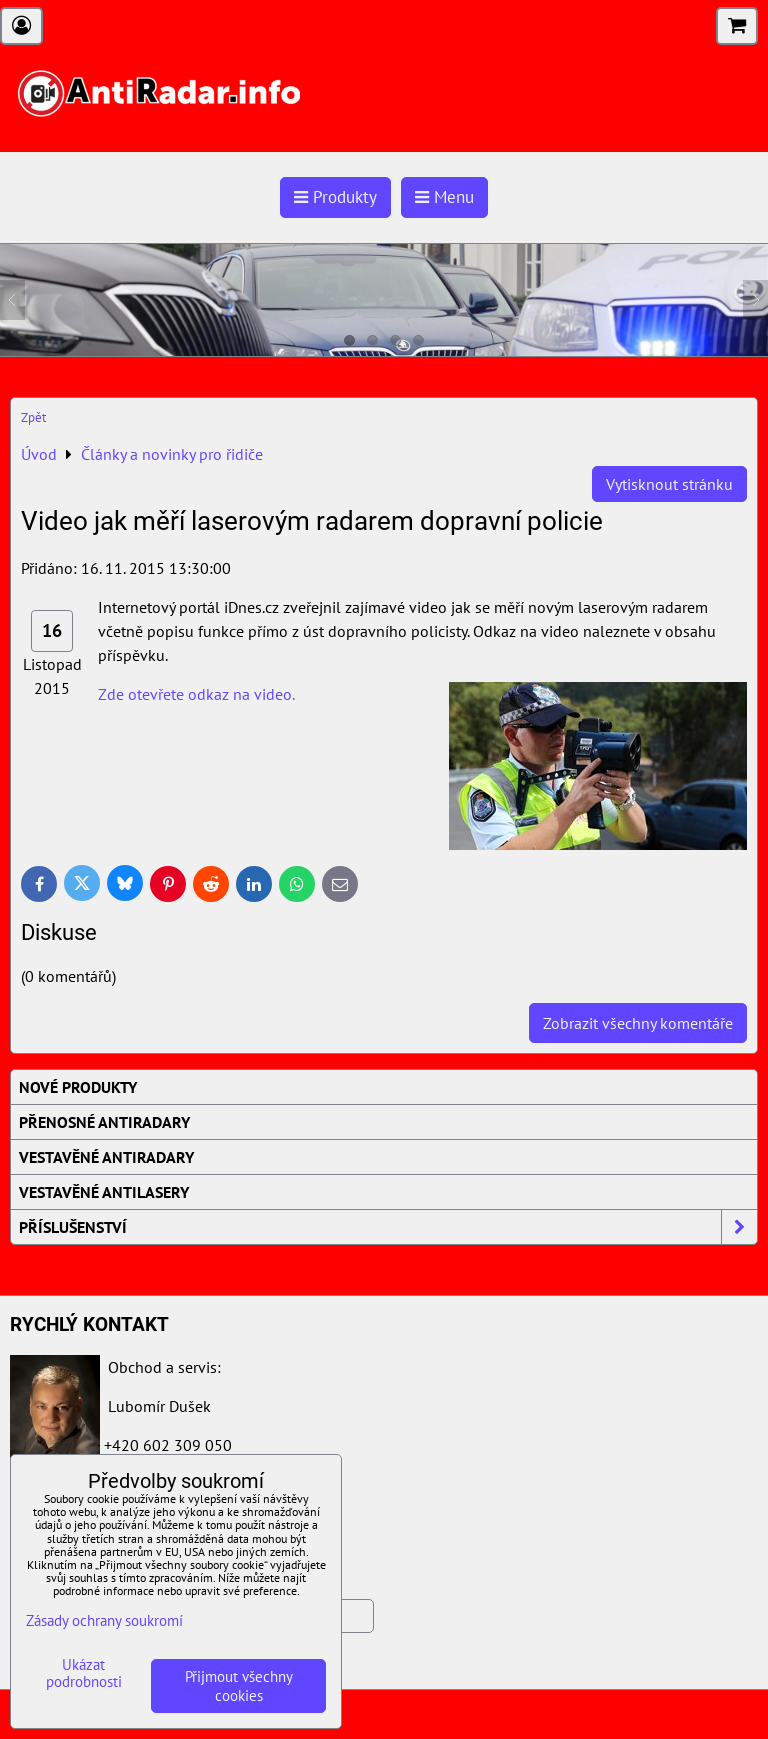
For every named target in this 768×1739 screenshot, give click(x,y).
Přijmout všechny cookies (239, 1686)
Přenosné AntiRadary (104, 1122)
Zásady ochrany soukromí (104, 1620)
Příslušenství (388, 1227)
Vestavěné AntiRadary (106, 1157)
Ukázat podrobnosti (84, 1673)
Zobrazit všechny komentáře (638, 1023)
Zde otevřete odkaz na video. (196, 694)
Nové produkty (78, 1087)
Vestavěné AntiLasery (104, 1192)
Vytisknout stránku (669, 484)
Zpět (33, 417)
